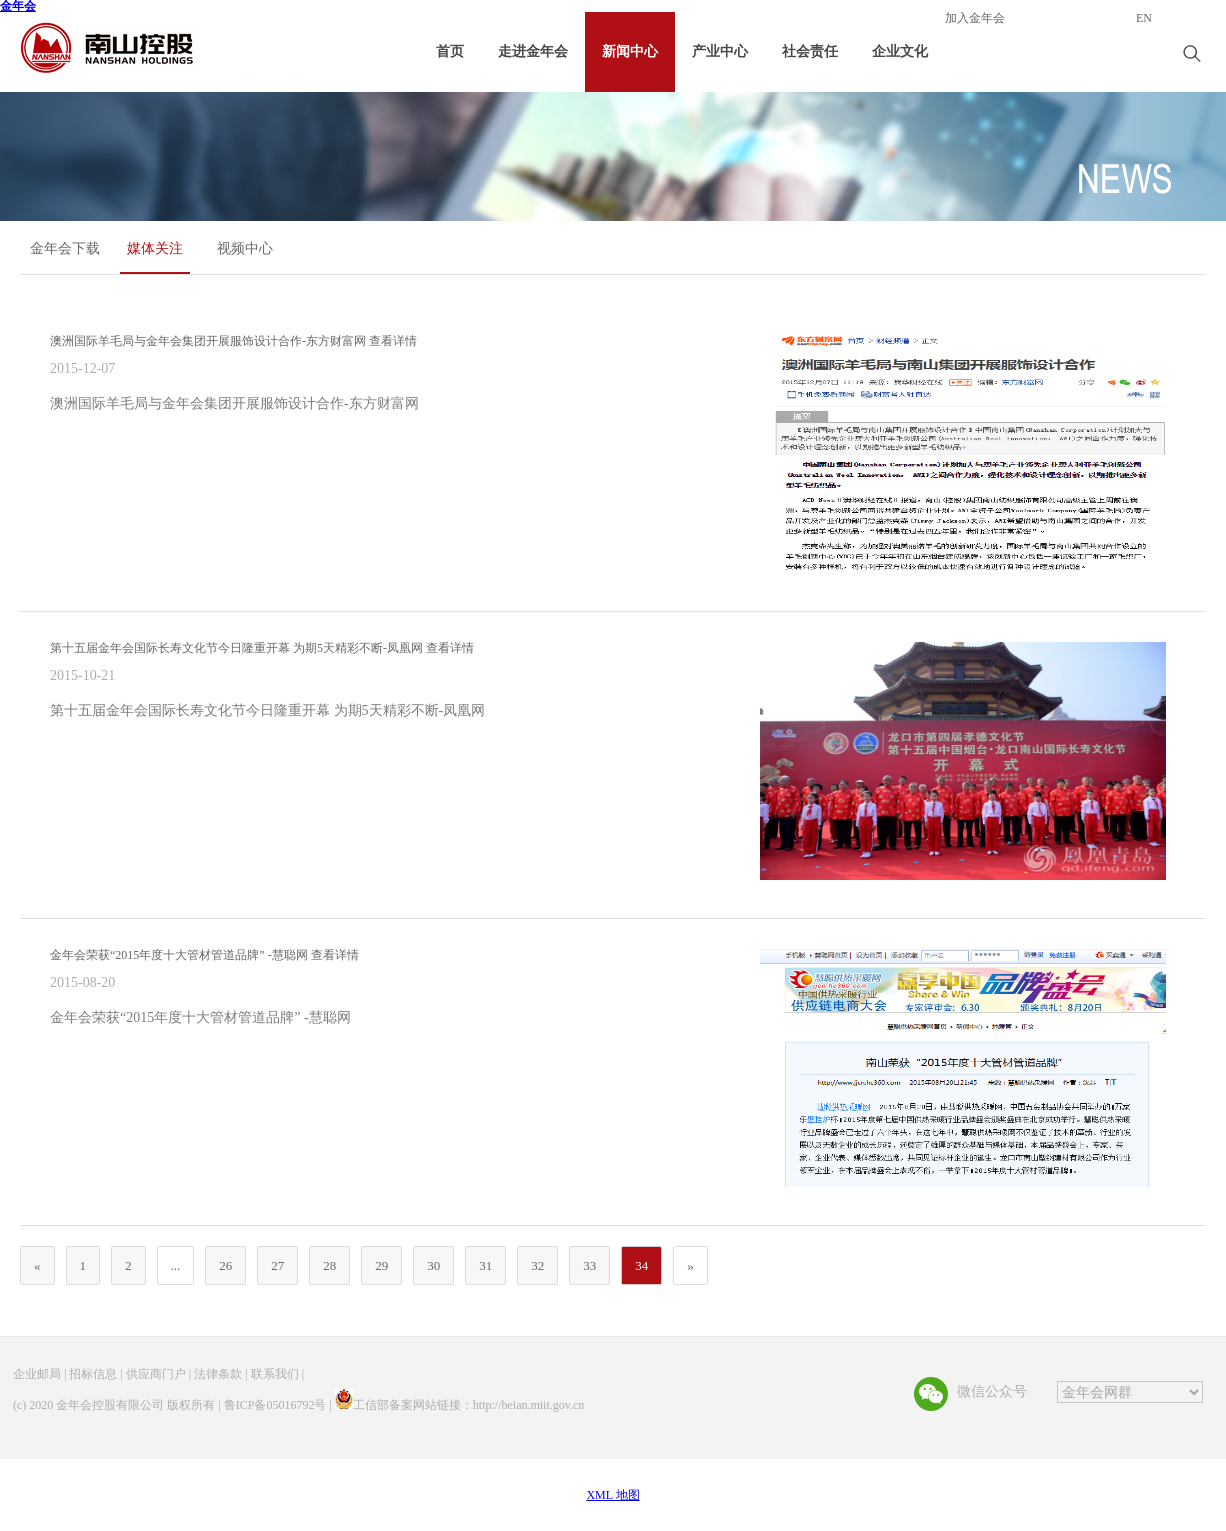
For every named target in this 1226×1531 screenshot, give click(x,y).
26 (225, 1265)
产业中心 (720, 51)
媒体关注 (155, 248)
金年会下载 (65, 248)
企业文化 (900, 51)
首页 (450, 51)
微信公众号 (992, 1391)
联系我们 (275, 1374)
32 (537, 1265)
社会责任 (810, 51)
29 (381, 1265)
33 (589, 1265)
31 (485, 1265)
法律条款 (218, 1374)
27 (277, 1265)
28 (329, 1265)
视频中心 (245, 248)
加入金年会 (975, 18)
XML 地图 (612, 1495)
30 (433, 1265)
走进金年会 (533, 51)
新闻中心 (630, 51)
